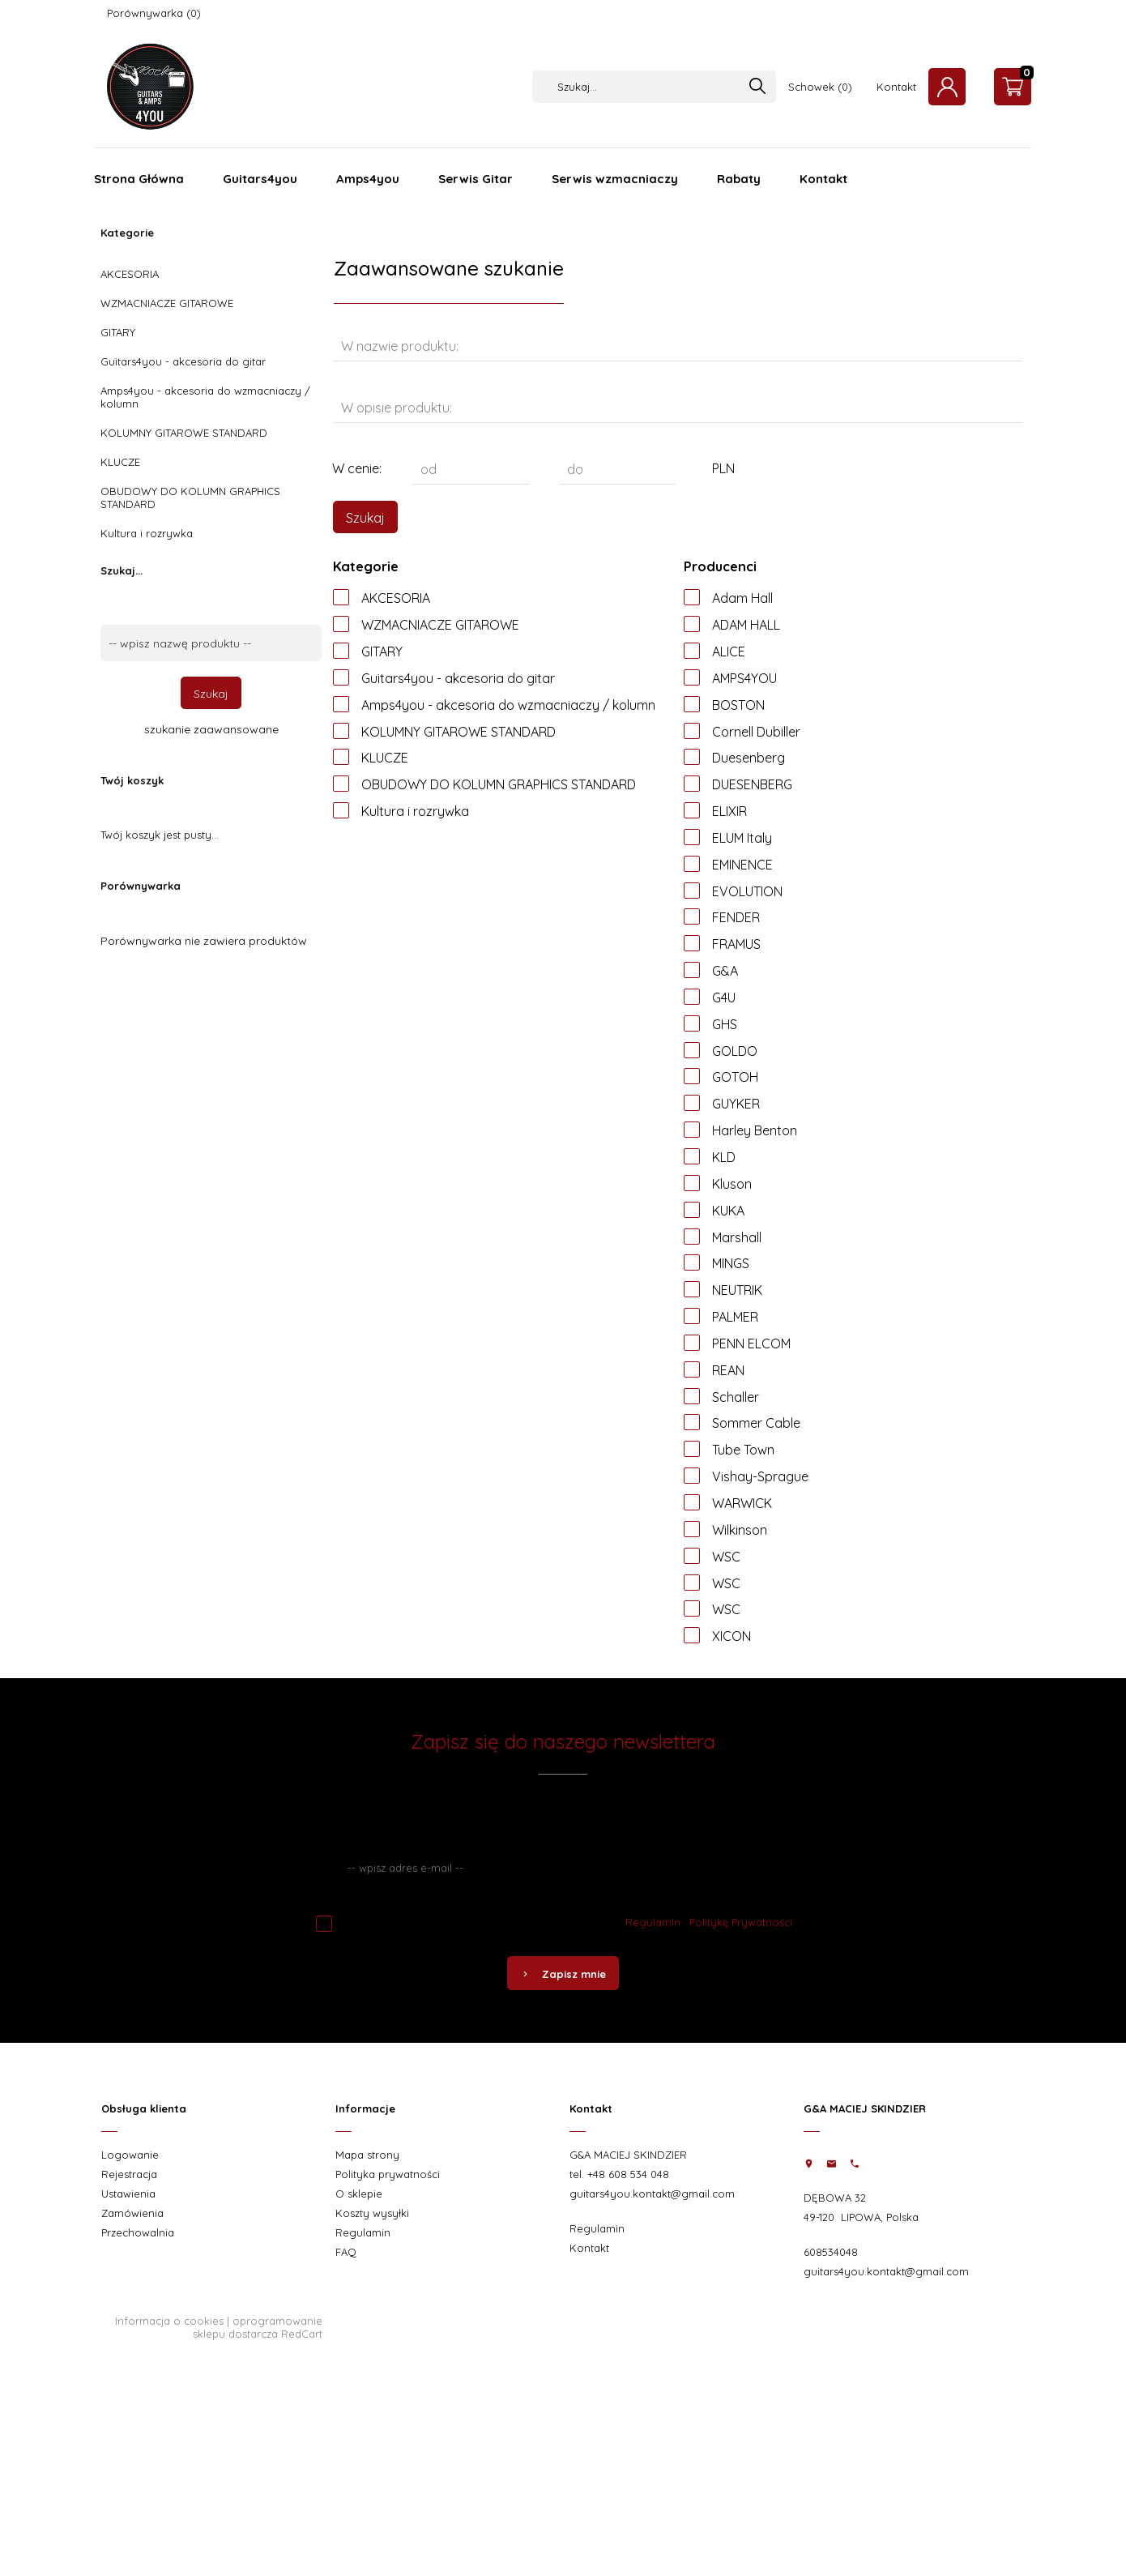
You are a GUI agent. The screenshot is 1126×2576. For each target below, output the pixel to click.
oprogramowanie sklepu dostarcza (257, 2327)
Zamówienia (132, 2212)
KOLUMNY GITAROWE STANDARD (183, 432)
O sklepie (358, 2193)
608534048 (831, 2251)
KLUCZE (120, 461)
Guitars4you (260, 178)
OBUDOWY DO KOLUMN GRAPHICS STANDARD (190, 498)
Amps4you (367, 178)
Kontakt (896, 86)
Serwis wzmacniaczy (615, 178)
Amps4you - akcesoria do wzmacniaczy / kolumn (205, 397)
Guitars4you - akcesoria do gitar (183, 361)
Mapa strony (367, 2154)
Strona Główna (139, 178)
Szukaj (211, 693)
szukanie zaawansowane (211, 729)
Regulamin (652, 1922)
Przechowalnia (137, 2232)
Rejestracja (129, 2174)
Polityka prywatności (387, 2174)
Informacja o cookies (169, 2320)
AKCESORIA (129, 273)
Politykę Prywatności (740, 1922)
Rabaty (739, 178)
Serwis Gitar (475, 178)
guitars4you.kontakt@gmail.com (652, 2193)
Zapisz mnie (563, 1973)
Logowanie (130, 2154)
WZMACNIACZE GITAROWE (166, 303)
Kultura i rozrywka (146, 533)
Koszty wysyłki (372, 2212)
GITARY (117, 332)
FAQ (345, 2251)
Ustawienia (128, 2193)
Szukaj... (121, 570)
